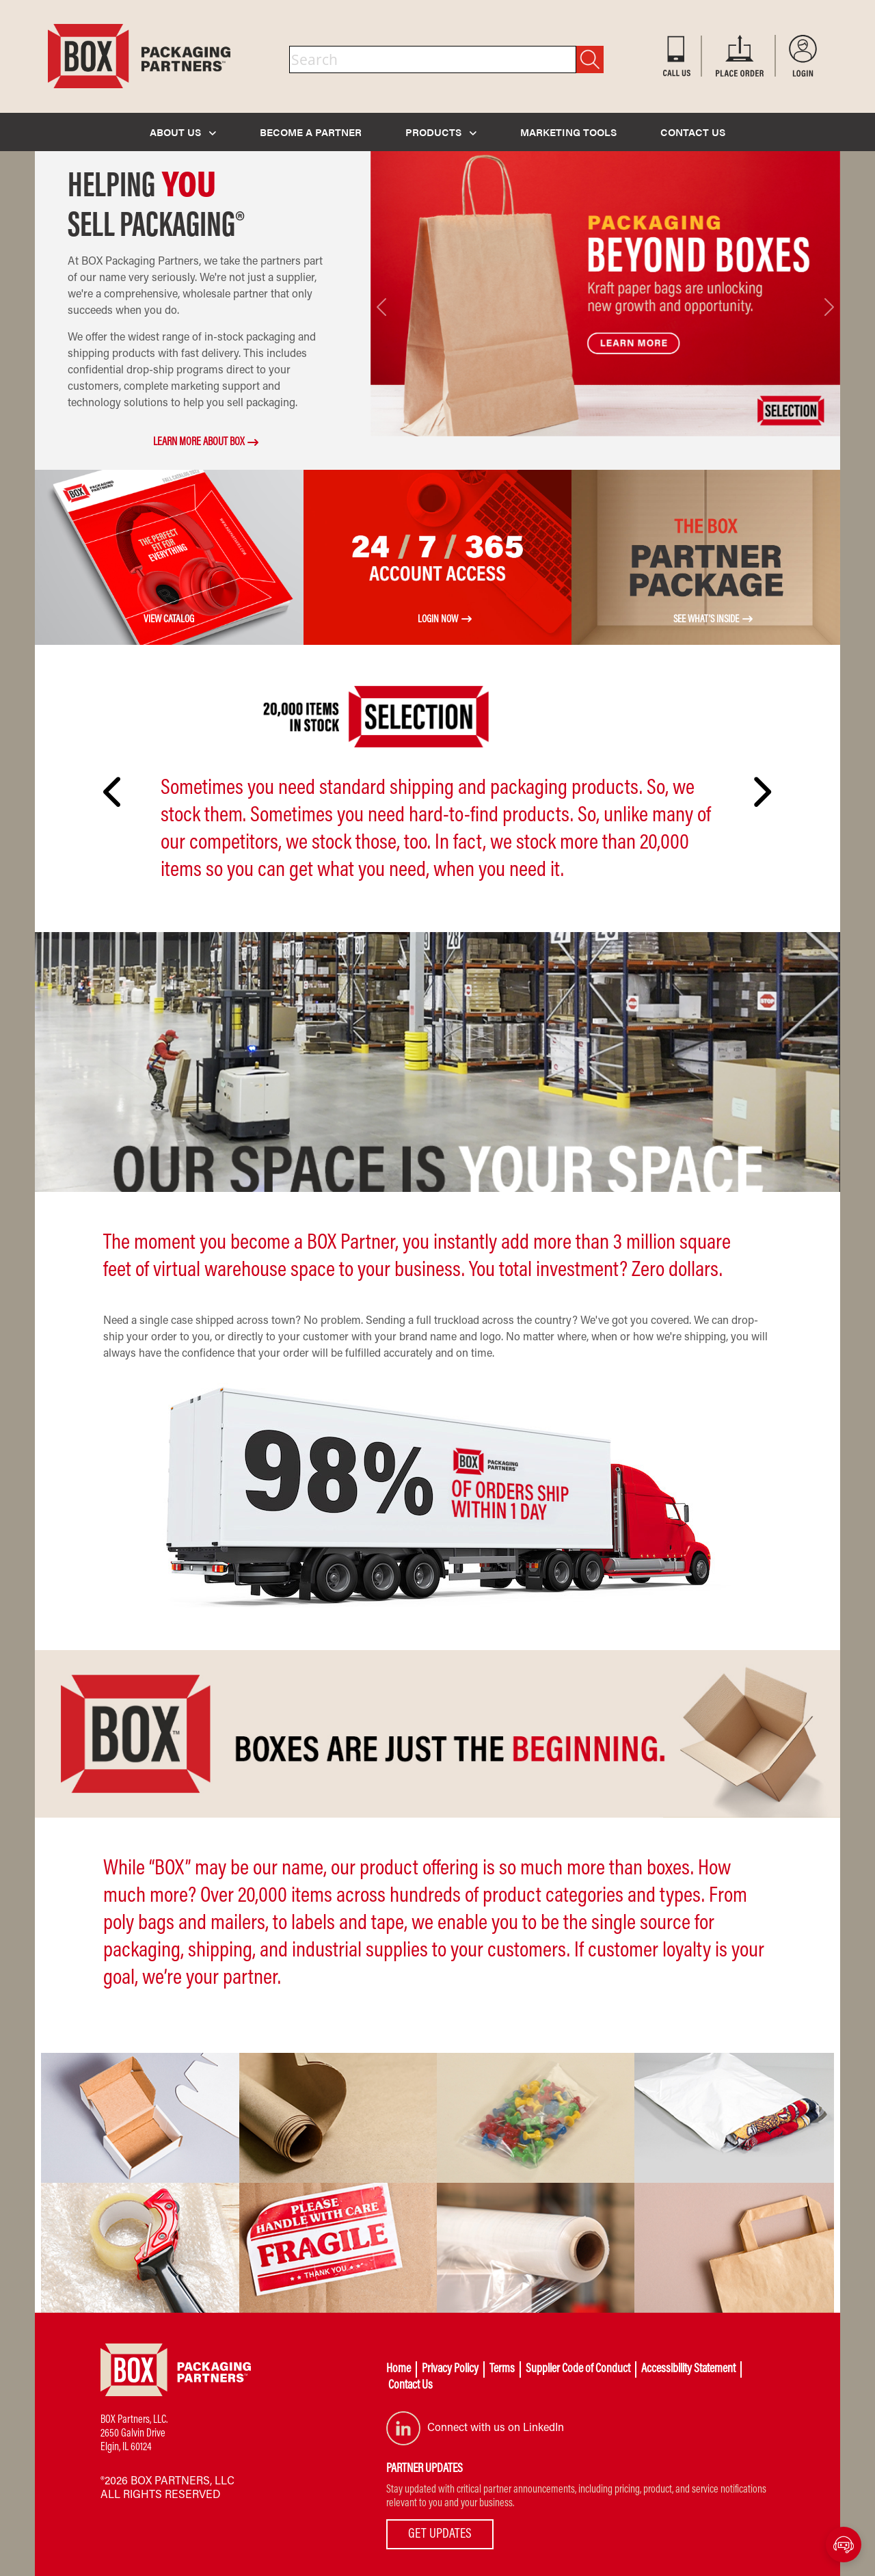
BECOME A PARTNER (311, 131)
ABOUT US (183, 131)
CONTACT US (692, 131)
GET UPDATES (440, 2534)
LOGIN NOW (438, 620)
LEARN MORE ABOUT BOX (199, 442)
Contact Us (410, 2386)
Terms (502, 2369)
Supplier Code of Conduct (578, 2369)
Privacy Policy (450, 2369)
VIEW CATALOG (169, 620)
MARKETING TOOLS (568, 131)
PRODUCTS (440, 131)
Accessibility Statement (688, 2369)
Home (398, 2369)
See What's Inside (706, 620)
